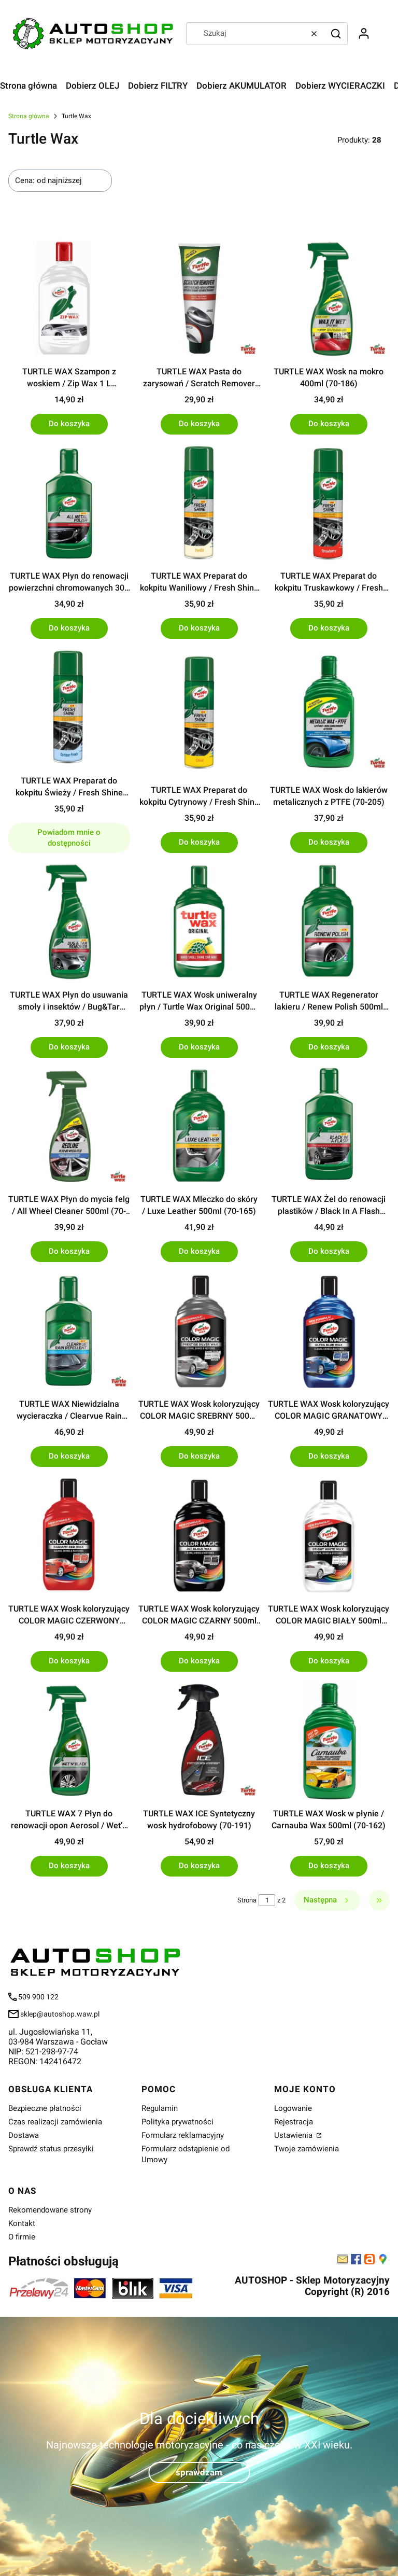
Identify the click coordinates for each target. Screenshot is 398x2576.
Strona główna (28, 116)
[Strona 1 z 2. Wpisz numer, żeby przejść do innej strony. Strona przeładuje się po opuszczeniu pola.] (267, 1900)
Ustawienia (294, 2135)
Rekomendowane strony (50, 2210)
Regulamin (159, 2108)
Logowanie (293, 2108)
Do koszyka (69, 423)
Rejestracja (293, 2121)
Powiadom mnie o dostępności (69, 838)
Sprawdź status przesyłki (51, 2148)
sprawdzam (199, 2472)
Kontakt (21, 2223)
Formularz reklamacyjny (182, 2135)
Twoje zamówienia (306, 2148)
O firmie (21, 2237)
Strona (247, 1900)
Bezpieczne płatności (44, 2108)
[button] (335, 34)
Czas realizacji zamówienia (55, 2121)
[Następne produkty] (327, 1900)
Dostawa (23, 2135)
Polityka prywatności (177, 2121)
